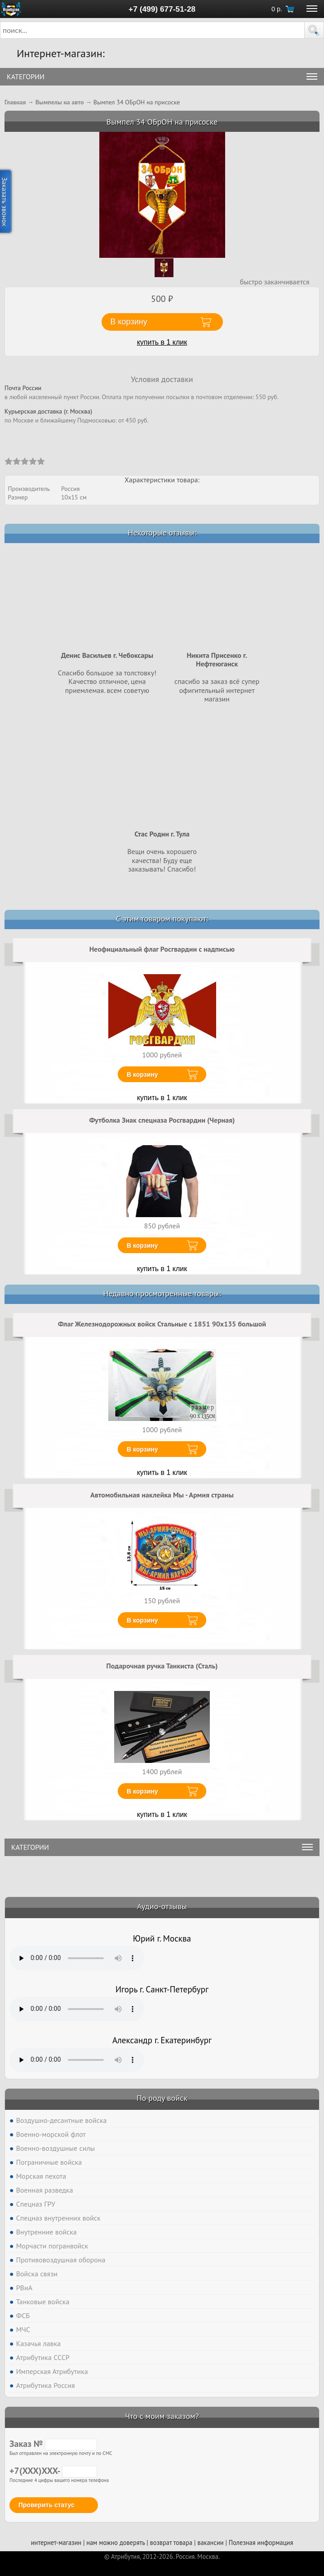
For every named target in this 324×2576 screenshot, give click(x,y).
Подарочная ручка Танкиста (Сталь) (162, 1665)
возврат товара (171, 2542)
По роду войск (162, 2098)
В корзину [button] (129, 321)
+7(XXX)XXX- (53, 2471)
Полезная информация (261, 2542)
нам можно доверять (115, 2542)
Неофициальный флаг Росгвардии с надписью (162, 948)
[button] (314, 30)
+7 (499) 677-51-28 (162, 8)
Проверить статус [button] (46, 2505)
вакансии (210, 2542)
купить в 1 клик (162, 342)
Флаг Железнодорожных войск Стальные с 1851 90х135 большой (162, 1323)
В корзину (142, 1074)
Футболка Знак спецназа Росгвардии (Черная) (162, 1119)
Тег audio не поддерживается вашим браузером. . (76, 1958)
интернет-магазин (56, 2542)
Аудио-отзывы (162, 1906)
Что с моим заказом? (162, 2416)
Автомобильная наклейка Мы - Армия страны (162, 1494)
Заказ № (53, 2444)
